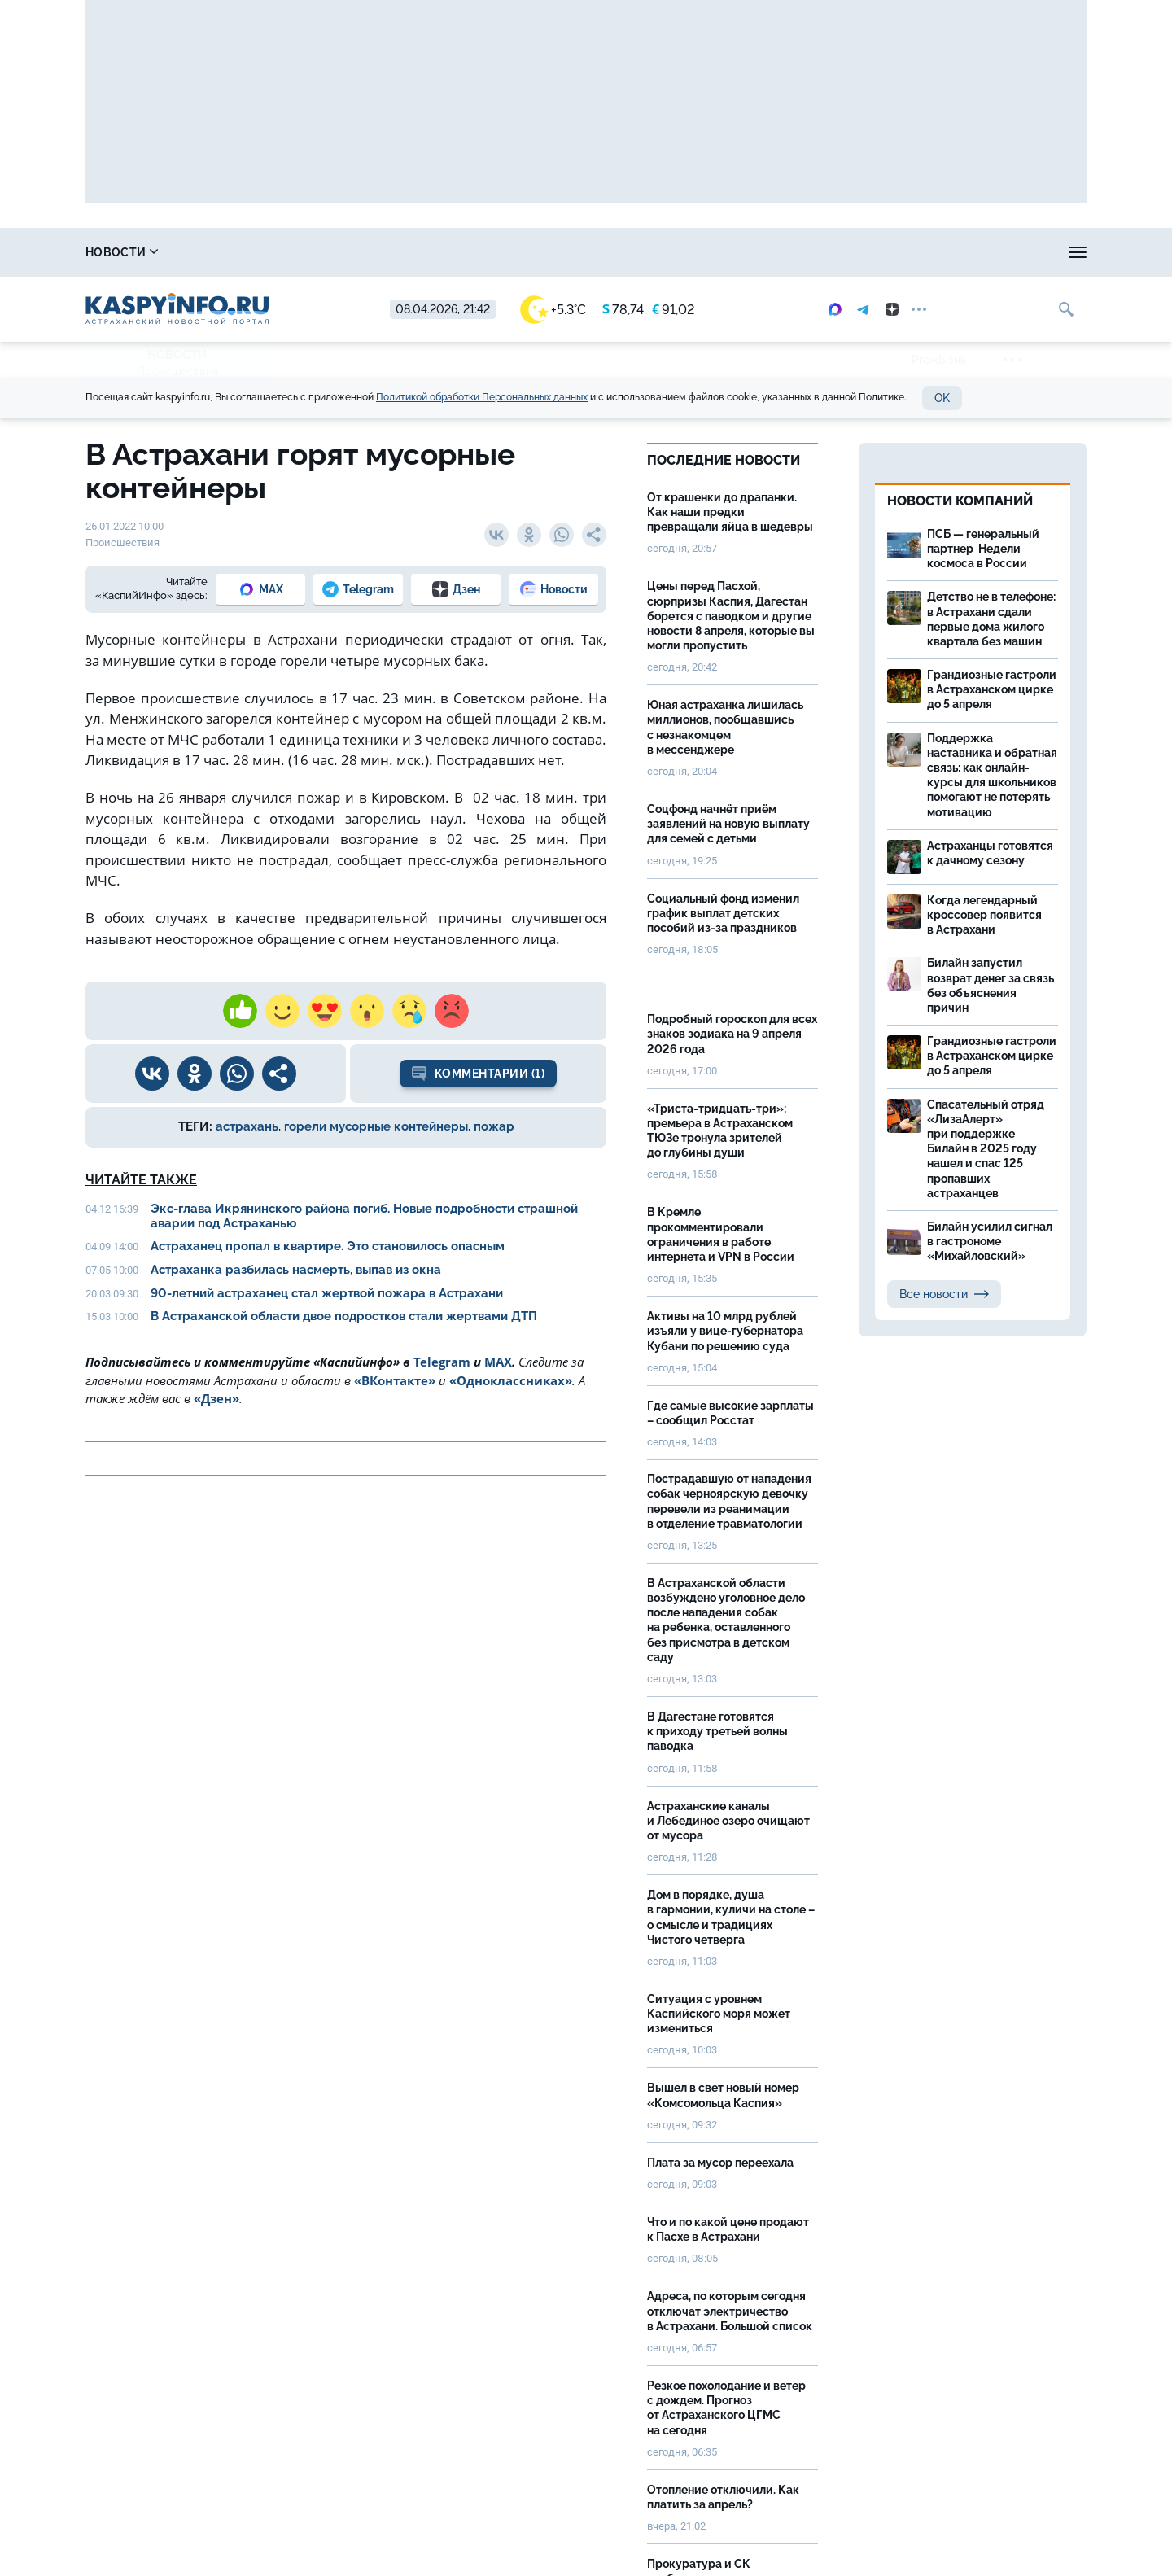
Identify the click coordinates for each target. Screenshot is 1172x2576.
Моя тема (937, 252)
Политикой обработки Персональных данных (482, 397)
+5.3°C (553, 309)
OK (942, 398)
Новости (121, 252)
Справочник (242, 252)
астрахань (247, 1126)
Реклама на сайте (811, 252)
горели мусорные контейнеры (376, 1126)
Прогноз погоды (532, 252)
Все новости (944, 1294)
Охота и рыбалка (383, 252)
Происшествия (177, 371)
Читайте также (141, 1179)
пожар (494, 1126)
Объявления (1046, 252)
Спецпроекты (670, 252)
